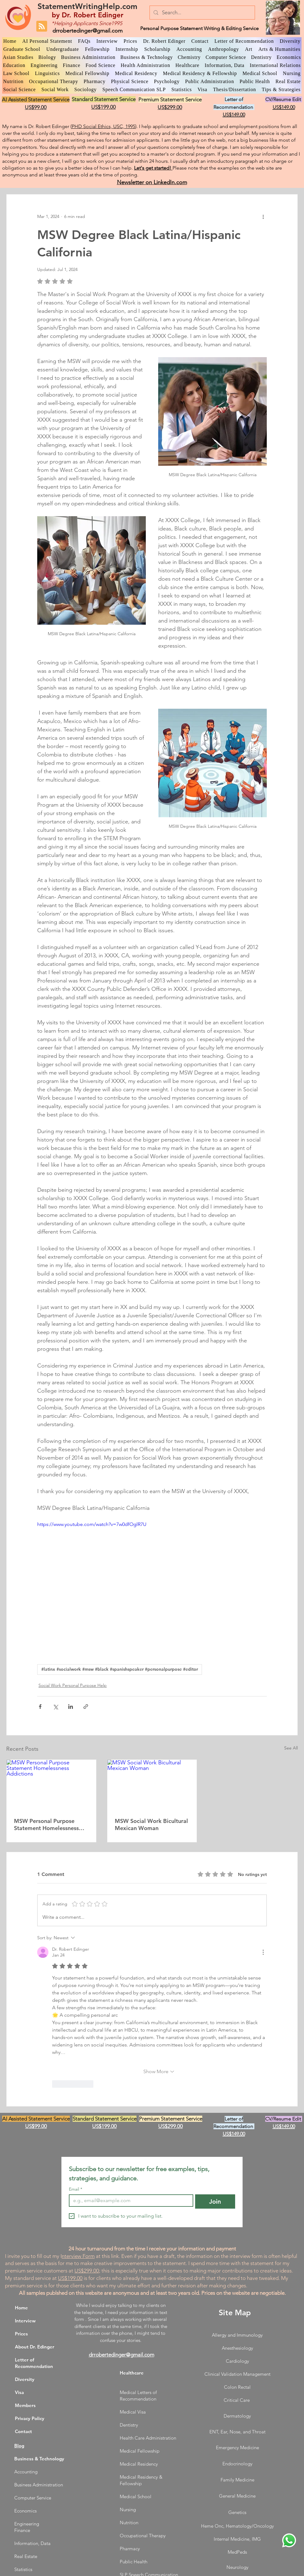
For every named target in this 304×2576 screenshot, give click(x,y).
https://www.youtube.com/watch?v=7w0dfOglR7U (91, 1524)
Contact (23, 2431)
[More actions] (263, 216)
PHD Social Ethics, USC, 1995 (103, 126)
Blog (19, 2446)
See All (291, 1748)
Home (21, 2308)
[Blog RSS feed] (41, 26)
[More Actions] (263, 1952)
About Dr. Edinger (34, 2347)
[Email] (129, 2200)
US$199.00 (70, 2278)
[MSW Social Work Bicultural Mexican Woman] (152, 1785)
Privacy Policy (29, 2418)
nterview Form (78, 2256)
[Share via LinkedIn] (71, 1706)
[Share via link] (86, 1706)
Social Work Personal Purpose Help (72, 1685)
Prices (21, 2334)
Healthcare (132, 2373)
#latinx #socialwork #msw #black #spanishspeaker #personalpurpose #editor (119, 1669)
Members (25, 2405)
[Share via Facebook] (40, 1706)
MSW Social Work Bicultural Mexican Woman (151, 1824)
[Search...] (202, 12)
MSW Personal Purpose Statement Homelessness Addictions (46, 1824)
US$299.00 (86, 2271)
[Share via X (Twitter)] (55, 1706)
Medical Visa (133, 2412)
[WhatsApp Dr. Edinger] (289, 2540)
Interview (25, 2321)
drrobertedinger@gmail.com (87, 30)
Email (75, 2189)
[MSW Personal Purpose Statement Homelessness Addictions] (51, 1785)
